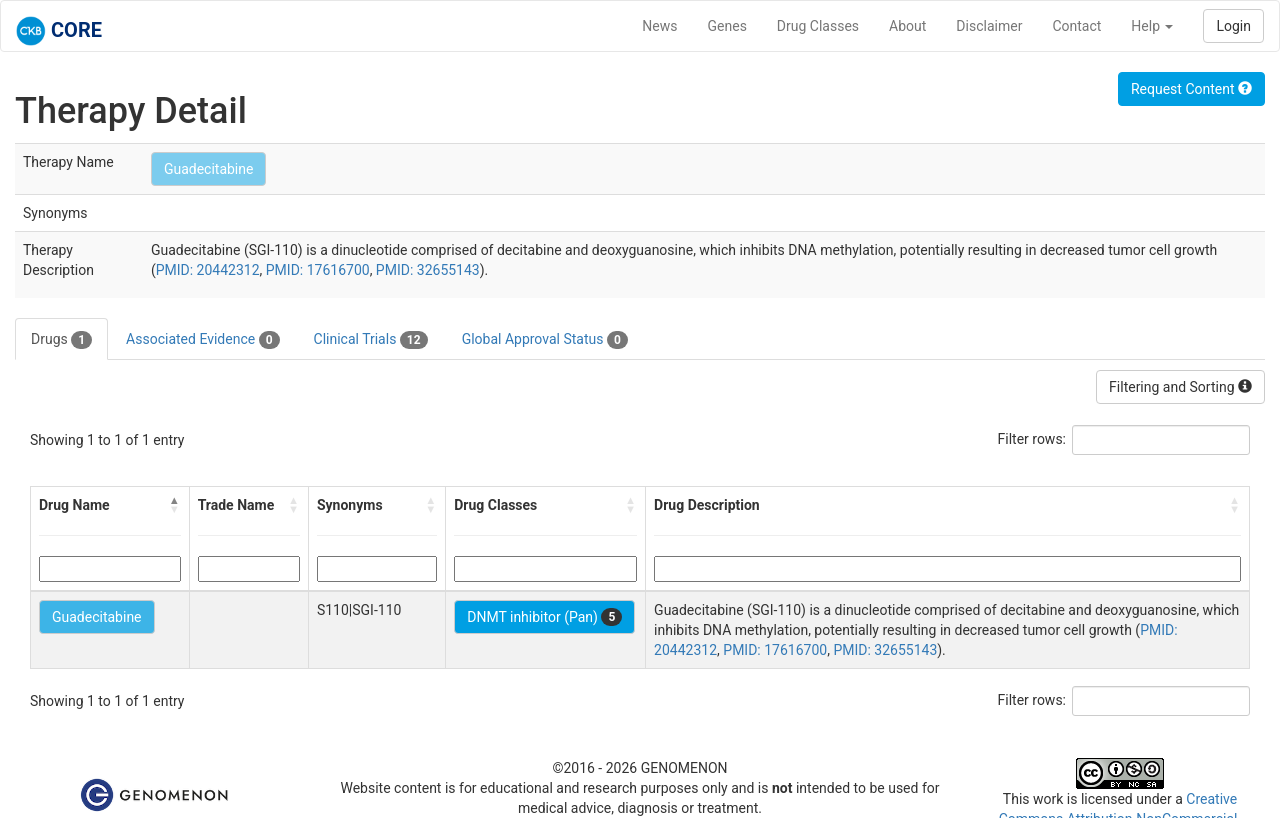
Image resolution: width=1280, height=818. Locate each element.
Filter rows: (1032, 439)
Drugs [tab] (61, 340)
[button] (175, 505)
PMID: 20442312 (208, 270)
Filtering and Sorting (1180, 387)
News (659, 26)
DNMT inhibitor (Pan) (544, 617)
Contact (1076, 26)
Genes (727, 26)
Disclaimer (989, 26)
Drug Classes (818, 26)
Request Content (1191, 89)
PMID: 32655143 (428, 270)
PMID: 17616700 (318, 270)
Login (1233, 26)
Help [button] (1152, 26)
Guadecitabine (209, 169)
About (907, 26)
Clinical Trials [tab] (371, 340)
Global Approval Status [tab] (545, 340)
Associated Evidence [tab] (202, 340)
